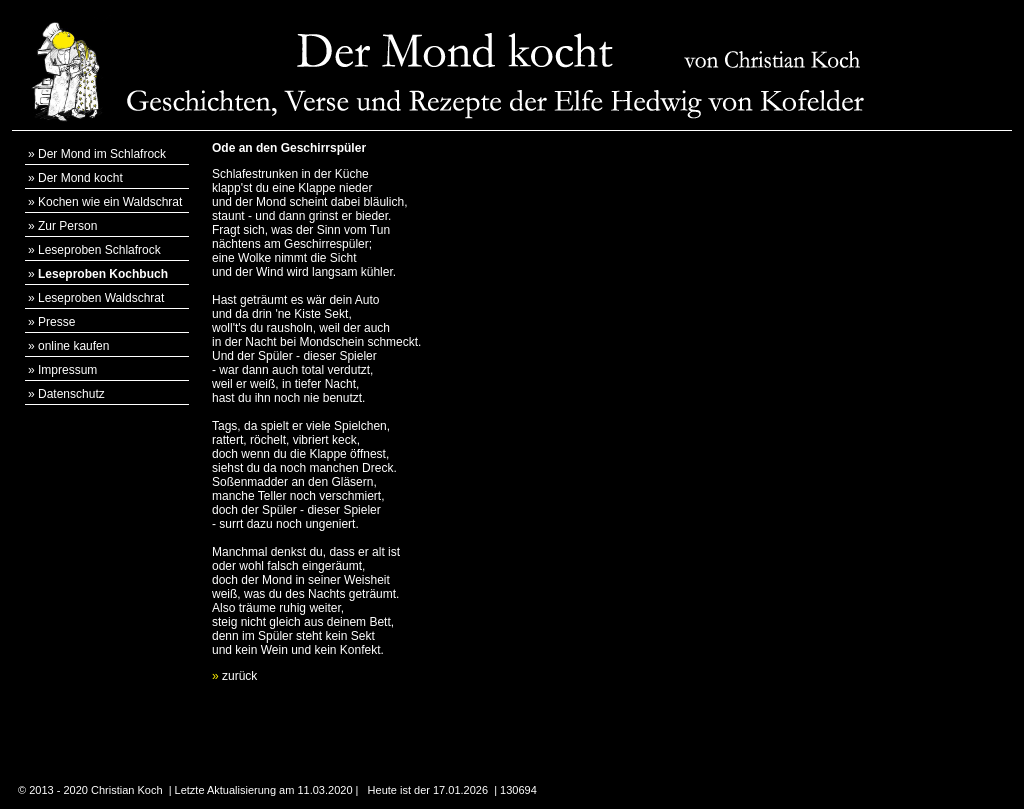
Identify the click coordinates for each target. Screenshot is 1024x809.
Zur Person (67, 226)
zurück (234, 676)
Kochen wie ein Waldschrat (110, 202)
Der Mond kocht (80, 178)
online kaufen (73, 346)
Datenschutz (71, 394)
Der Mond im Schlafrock (102, 154)
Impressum (67, 370)
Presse (56, 322)
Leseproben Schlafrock (99, 250)
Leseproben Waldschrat (101, 298)
